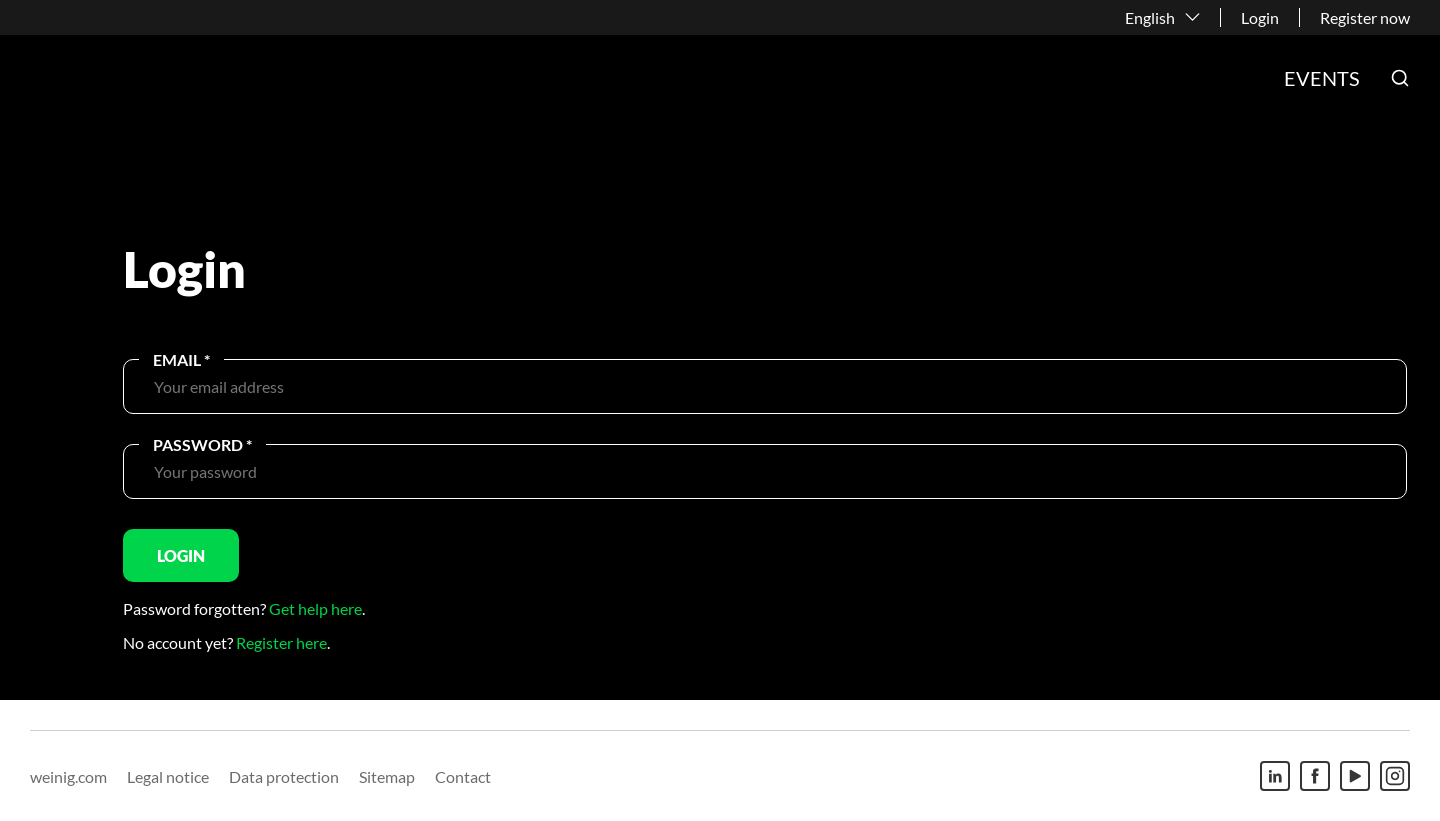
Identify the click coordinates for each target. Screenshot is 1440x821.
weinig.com (68, 776)
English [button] (1150, 17)
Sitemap (387, 776)
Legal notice (168, 776)
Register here (281, 642)
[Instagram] (1395, 776)
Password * (202, 444)
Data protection (284, 776)
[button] (1400, 78)
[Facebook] (1315, 776)
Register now (1365, 17)
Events (1322, 78)
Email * (181, 359)
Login (1260, 17)
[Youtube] (1355, 776)
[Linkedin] (1275, 776)
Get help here (315, 608)
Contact (463, 776)
